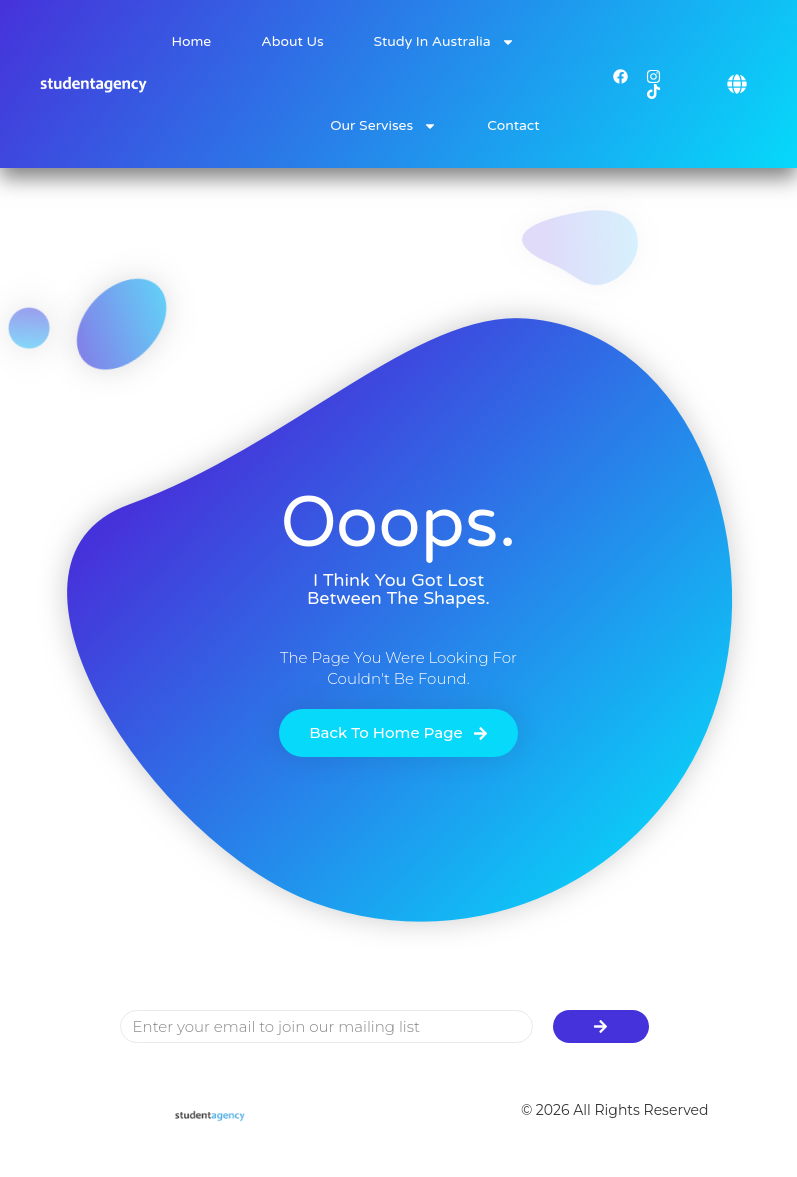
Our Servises (383, 126)
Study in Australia (444, 42)
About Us (292, 41)
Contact (513, 125)
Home (192, 41)
